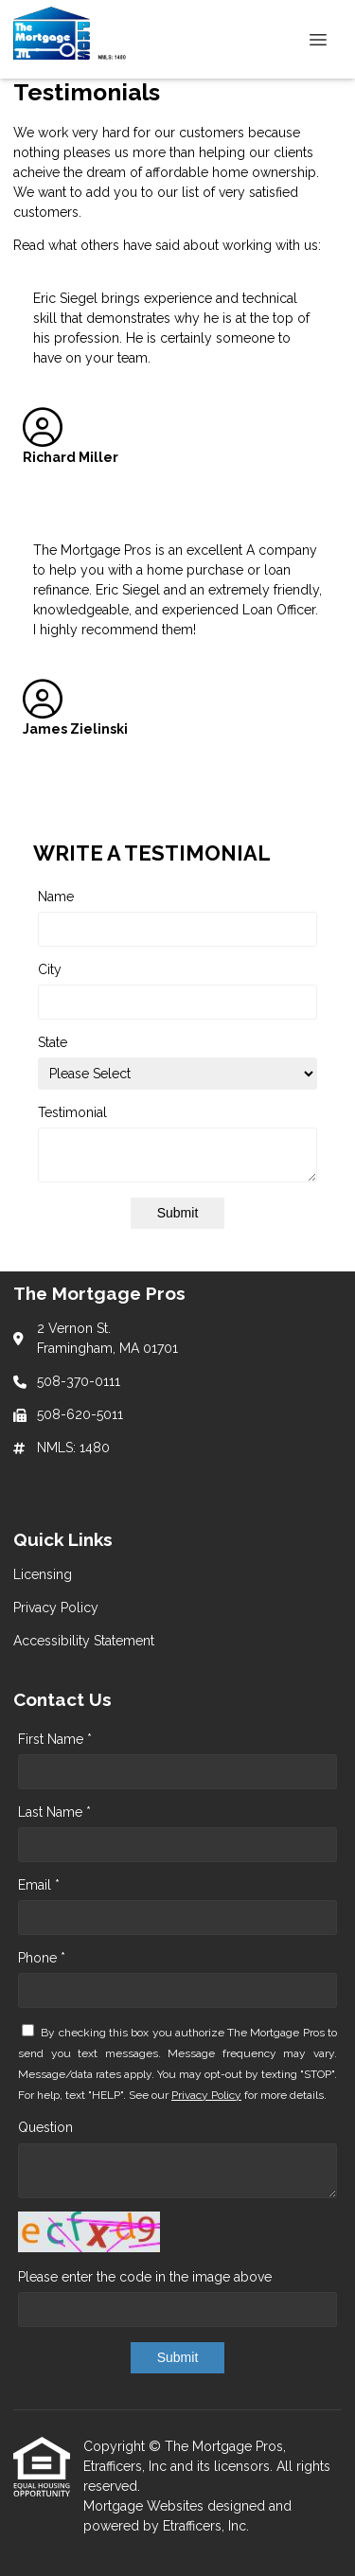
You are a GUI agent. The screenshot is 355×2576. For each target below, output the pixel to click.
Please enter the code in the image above (145, 2276)
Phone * (41, 1957)
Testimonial (72, 1112)
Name (56, 896)
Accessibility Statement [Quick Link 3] (83, 1640)
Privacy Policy (206, 2095)
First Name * (55, 1739)
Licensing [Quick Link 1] (42, 1574)
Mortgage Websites (145, 2506)
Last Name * (54, 1812)
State (52, 1042)
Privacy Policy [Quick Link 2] (55, 1607)
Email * (39, 1884)
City (50, 969)
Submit (178, 1212)
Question (45, 2127)
